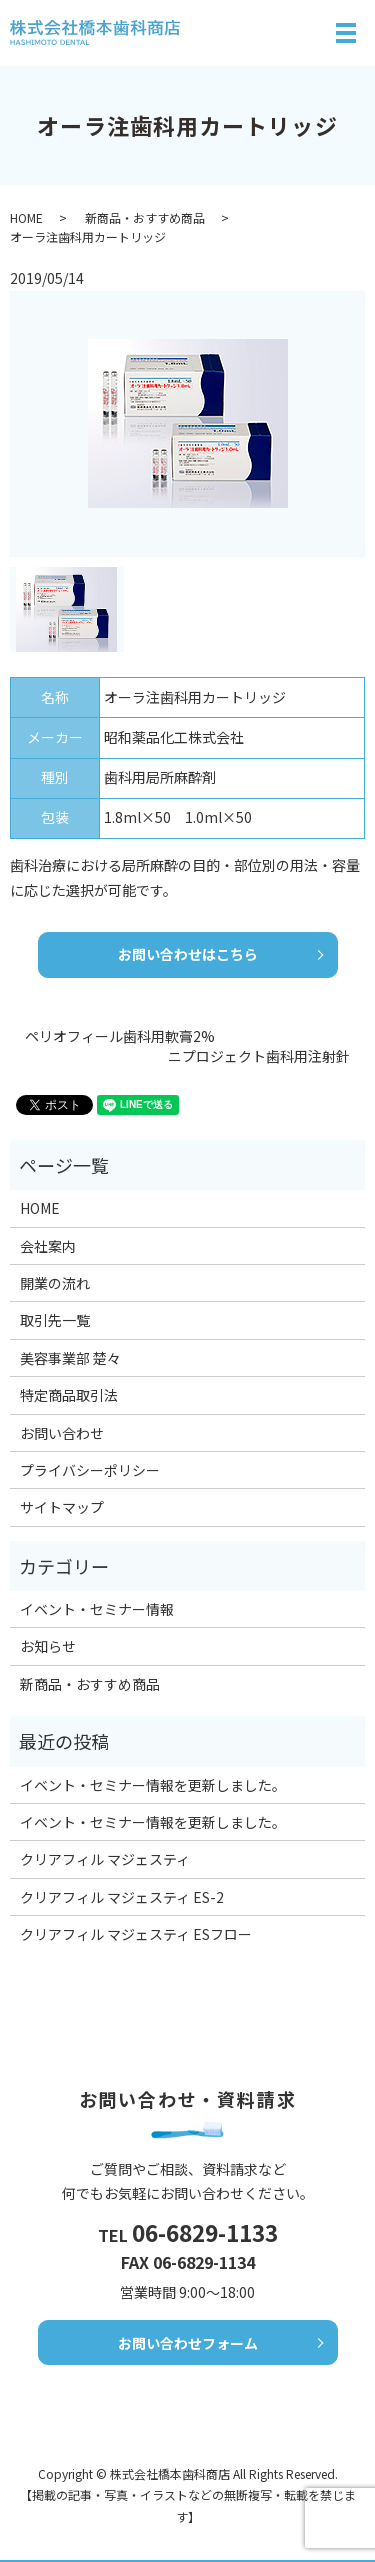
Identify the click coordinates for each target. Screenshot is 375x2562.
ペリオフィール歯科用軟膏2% (120, 1036)
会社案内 (48, 1246)
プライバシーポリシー (90, 1470)
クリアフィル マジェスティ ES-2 (122, 1897)
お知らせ (48, 1646)
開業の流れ (55, 1283)
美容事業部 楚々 (70, 1358)
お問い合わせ (62, 1433)
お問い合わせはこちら (188, 954)
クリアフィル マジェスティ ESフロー (136, 1934)
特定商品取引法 (69, 1395)
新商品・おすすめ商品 (145, 217)
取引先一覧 (55, 1320)
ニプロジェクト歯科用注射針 (259, 1056)
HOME (26, 217)
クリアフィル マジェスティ (105, 1859)
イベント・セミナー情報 (97, 1609)
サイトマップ (62, 1507)
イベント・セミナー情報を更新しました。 (153, 1785)
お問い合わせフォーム (188, 2359)
